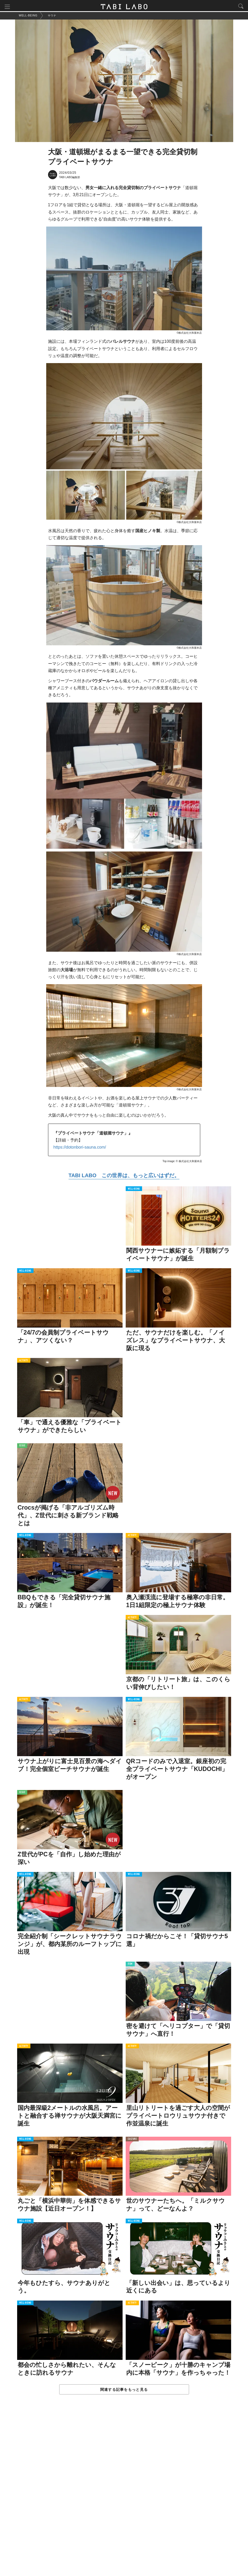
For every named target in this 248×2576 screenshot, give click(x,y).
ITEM (130, 1965)
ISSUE (22, 1446)
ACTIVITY (23, 1361)
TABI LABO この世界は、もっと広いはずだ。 (124, 1176)
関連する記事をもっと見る (124, 2390)
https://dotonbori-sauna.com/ (79, 1148)
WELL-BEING (134, 1189)
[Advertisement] (124, 2491)
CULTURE (132, 2140)
